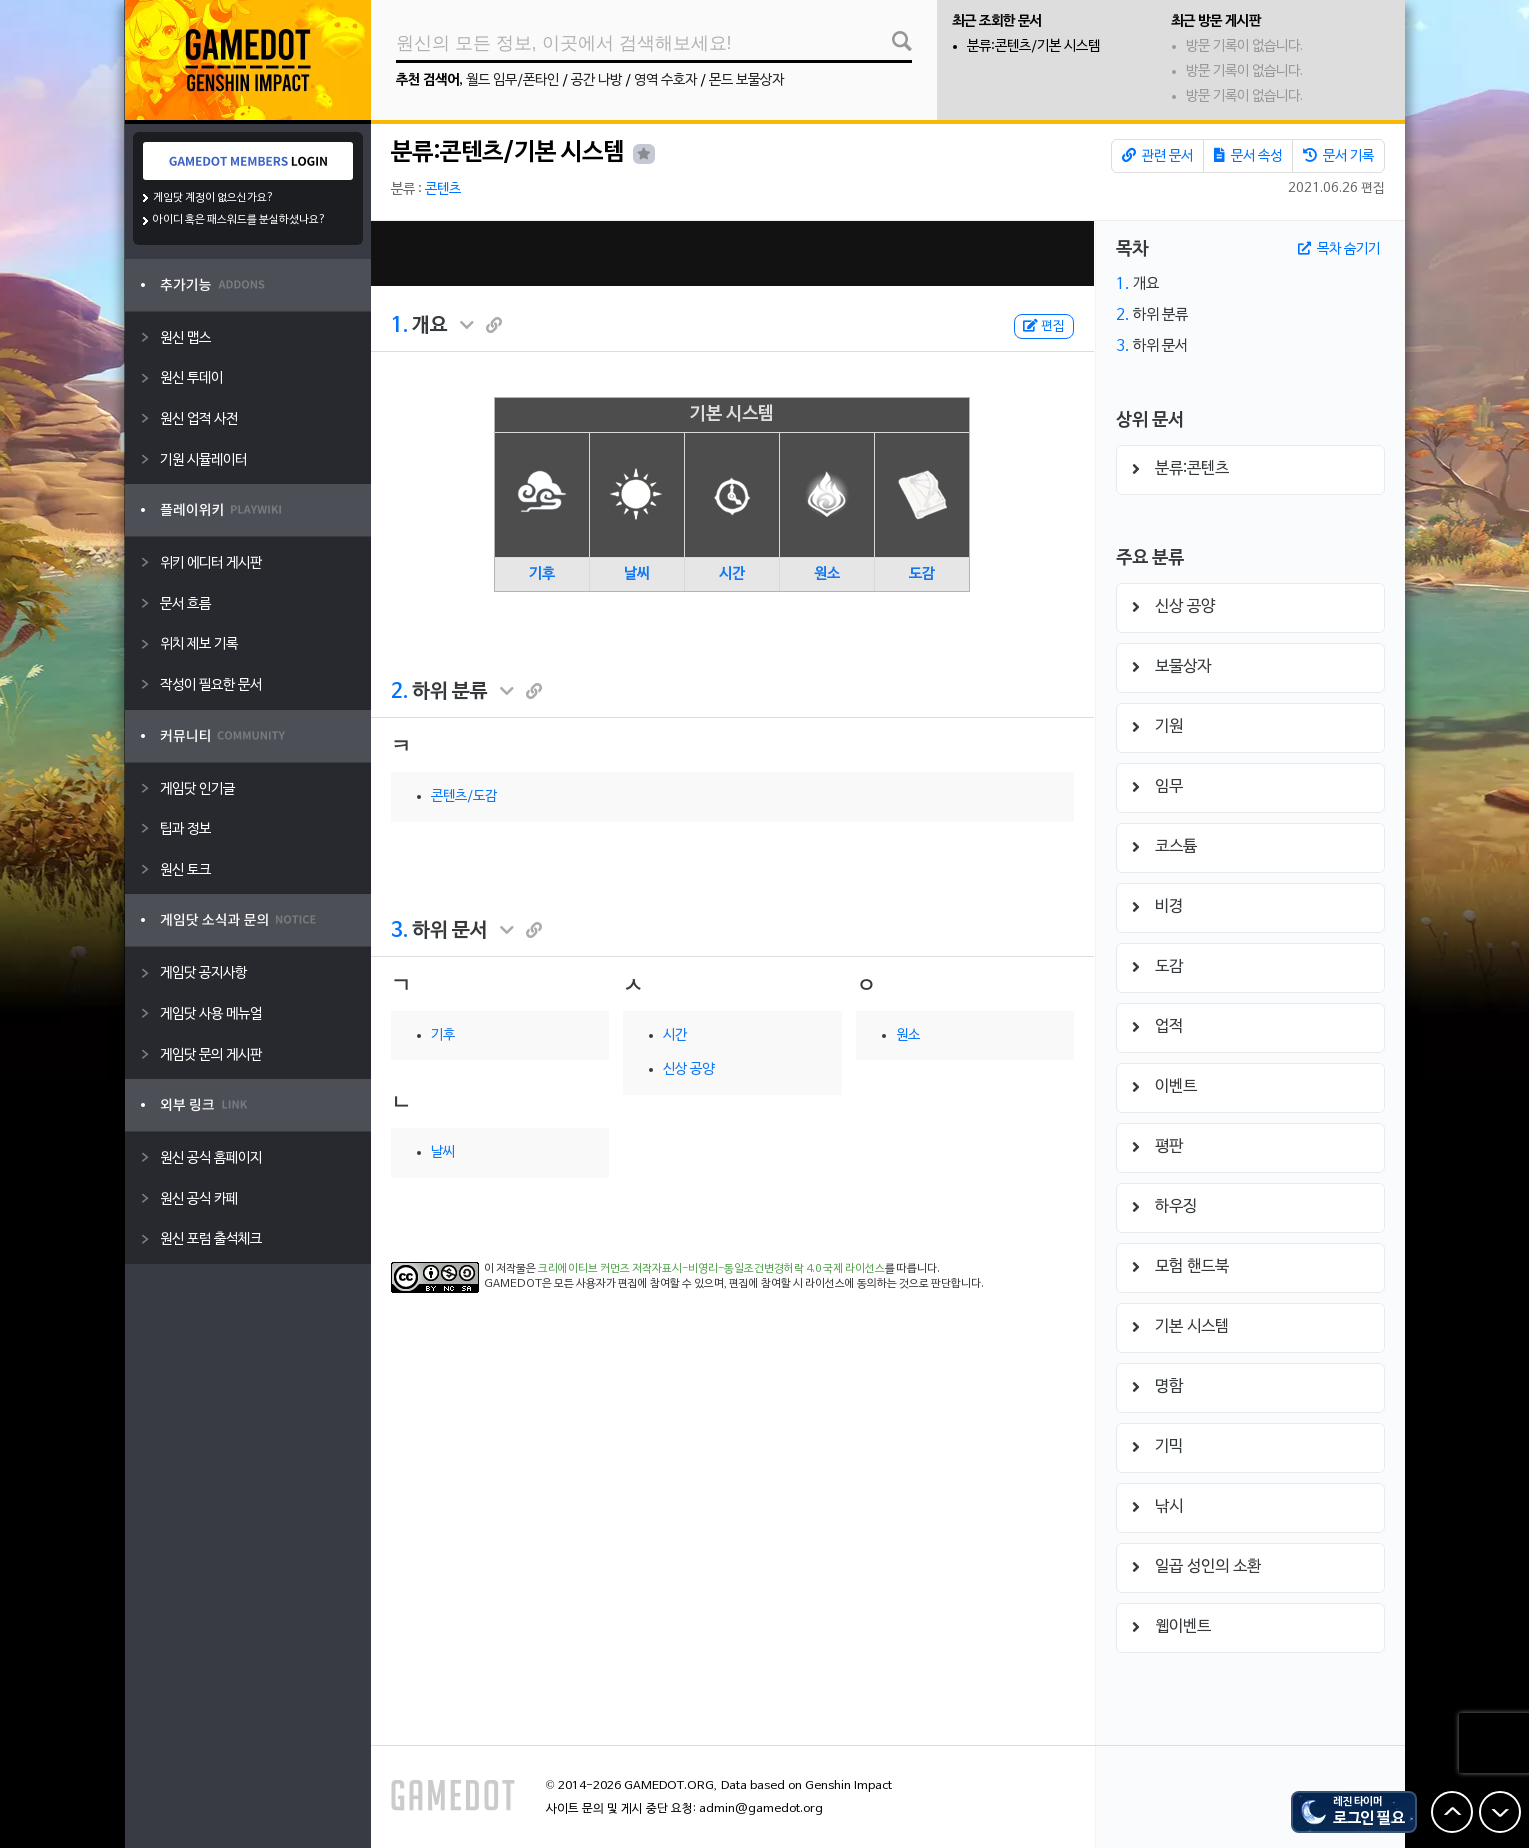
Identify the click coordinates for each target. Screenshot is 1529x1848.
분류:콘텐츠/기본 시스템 (1033, 46)
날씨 (637, 574)
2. (399, 692)
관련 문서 (1157, 156)
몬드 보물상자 (746, 80)
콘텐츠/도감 (464, 796)
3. (399, 931)
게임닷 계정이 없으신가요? (213, 198)
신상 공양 (688, 1069)
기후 (542, 574)
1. (399, 326)
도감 (922, 574)
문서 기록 (1338, 156)
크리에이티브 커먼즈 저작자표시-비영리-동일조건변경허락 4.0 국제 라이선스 (711, 1269)
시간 (732, 574)
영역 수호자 (665, 80)
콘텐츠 (443, 189)
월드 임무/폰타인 (512, 80)
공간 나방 (596, 80)
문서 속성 (1248, 156)
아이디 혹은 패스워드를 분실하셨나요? (239, 220)
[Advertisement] (732, 253)
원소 (827, 574)
